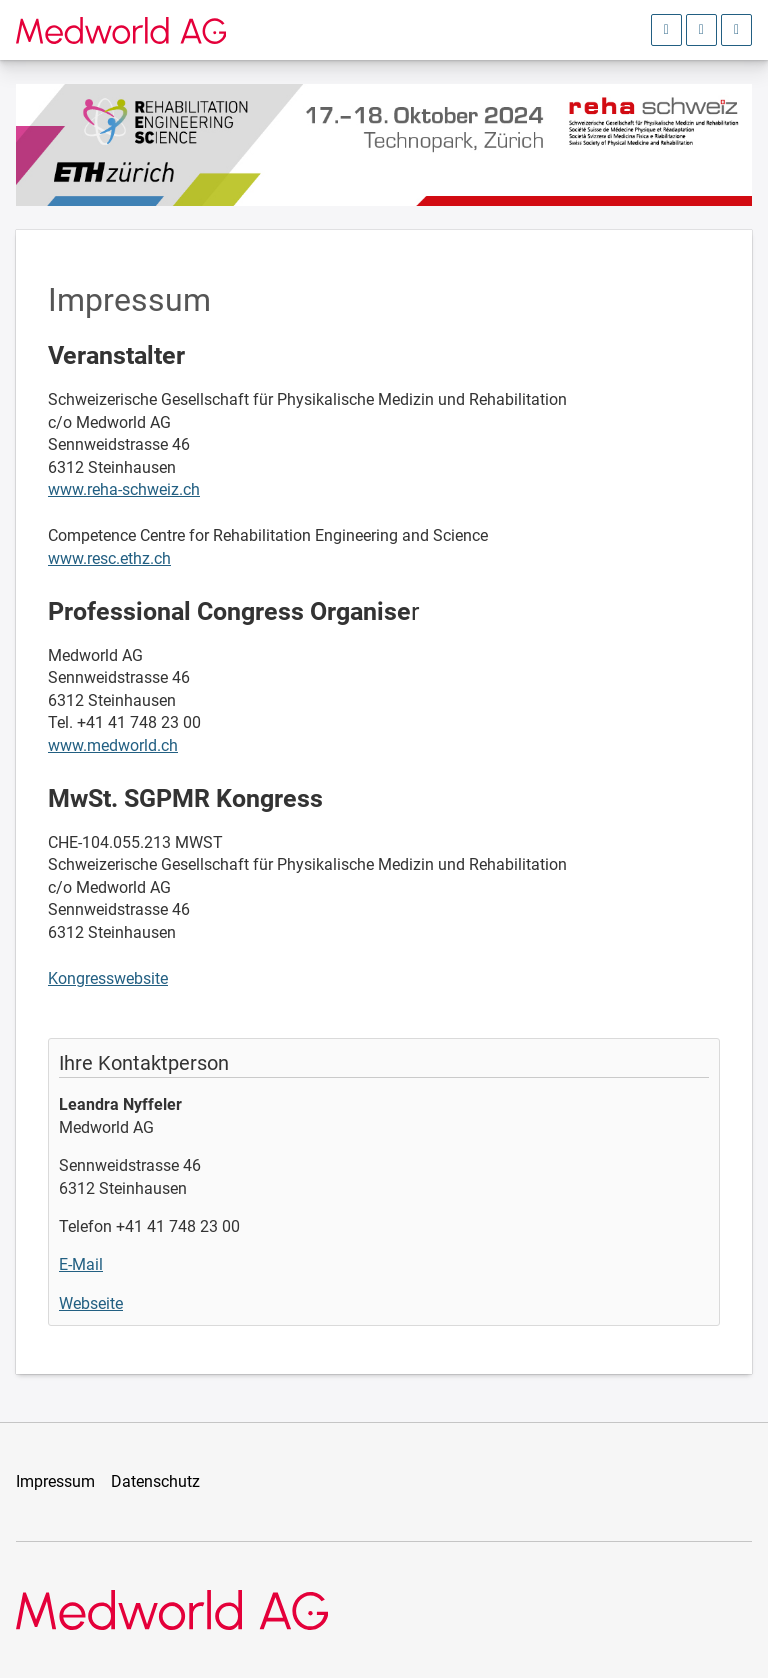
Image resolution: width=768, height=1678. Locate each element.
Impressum (55, 1481)
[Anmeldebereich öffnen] (666, 30)
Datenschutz (155, 1481)
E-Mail (81, 1264)
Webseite (91, 1303)
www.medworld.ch (113, 745)
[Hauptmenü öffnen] (736, 30)
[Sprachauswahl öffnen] (701, 30)
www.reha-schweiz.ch (124, 489)
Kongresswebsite (108, 978)
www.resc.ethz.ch (109, 558)
